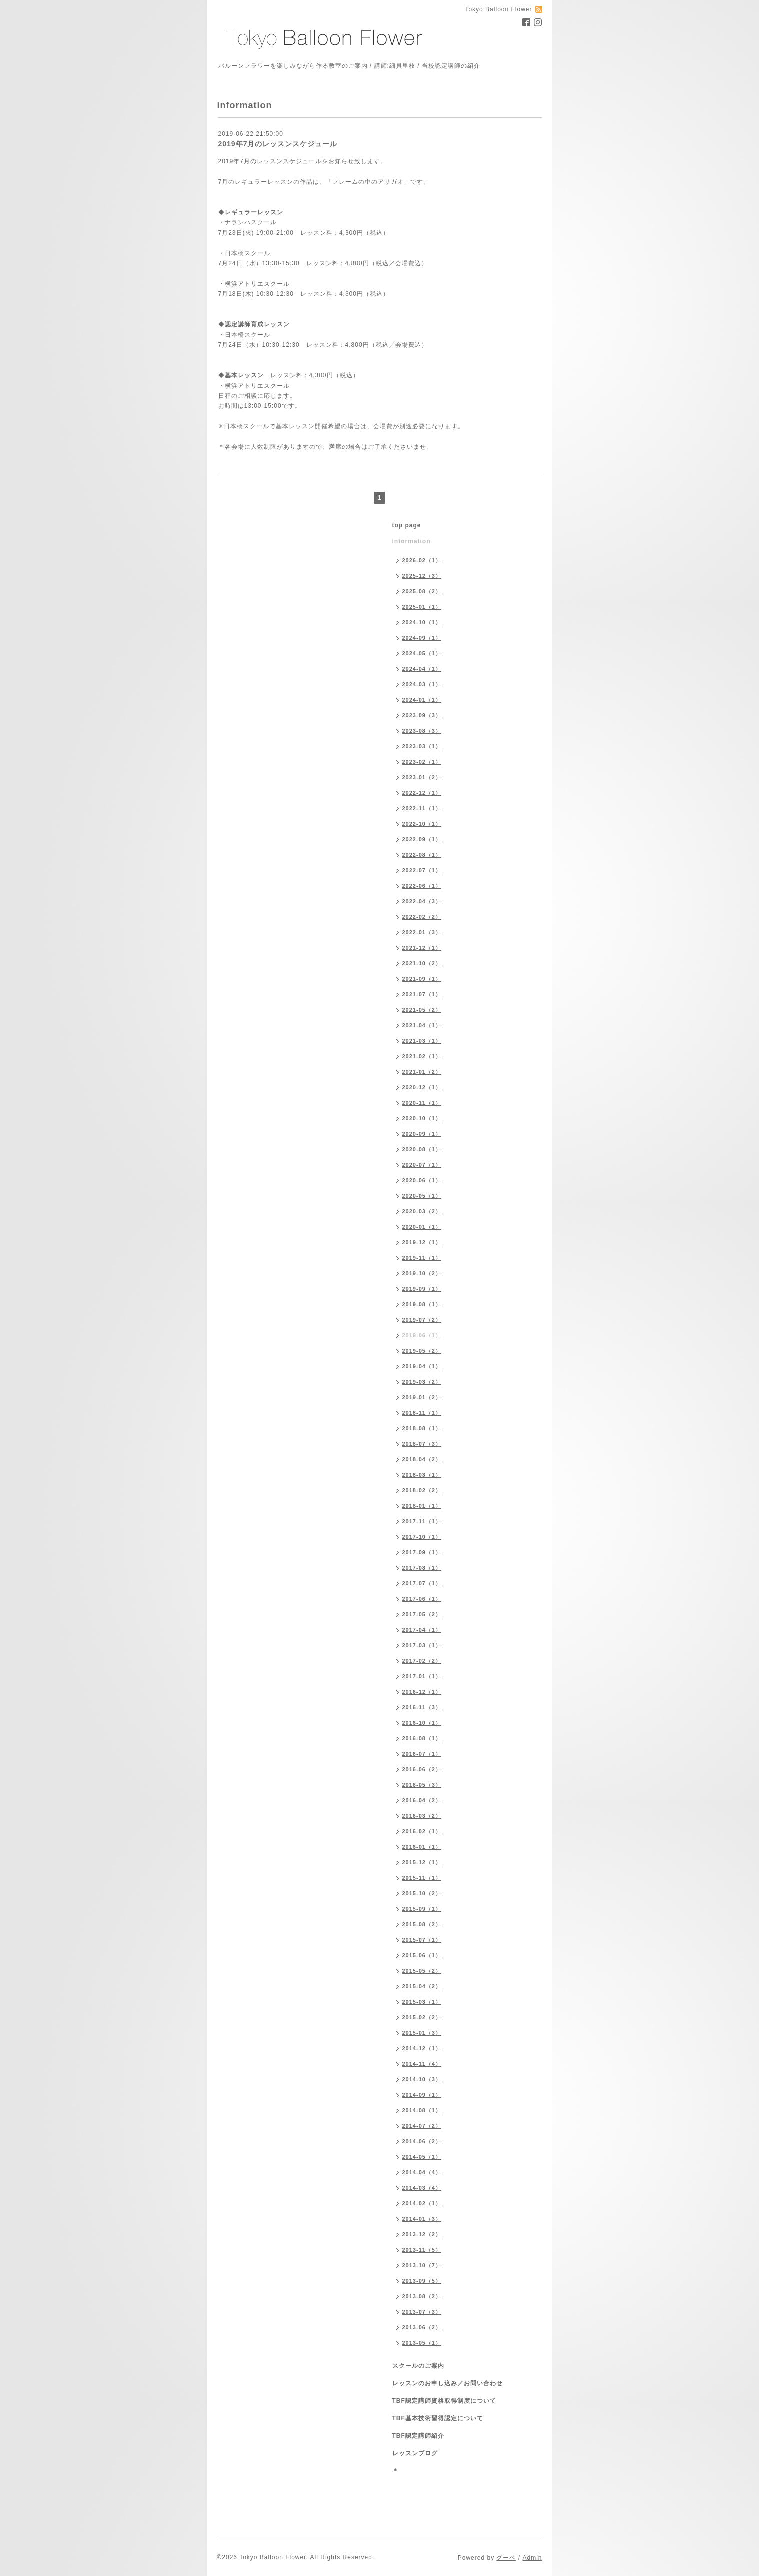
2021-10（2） (422, 963)
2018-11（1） (422, 1413)
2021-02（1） (422, 1056)
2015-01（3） (422, 2033)
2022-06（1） (422, 886)
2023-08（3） (422, 731)
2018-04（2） (422, 1459)
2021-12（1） (422, 948)
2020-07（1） (422, 1165)
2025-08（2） (422, 591)
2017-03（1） (422, 1645)
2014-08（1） (422, 2110)
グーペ (506, 2557)
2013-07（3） (422, 2312)
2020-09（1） (422, 1134)
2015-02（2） (422, 2017)
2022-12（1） (422, 793)
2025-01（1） (422, 607)
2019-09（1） (422, 1289)
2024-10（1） (422, 622)
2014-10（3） (422, 2079)
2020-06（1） (422, 1180)
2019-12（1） (422, 1242)
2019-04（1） (422, 1366)
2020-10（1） (422, 1118)
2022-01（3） (422, 932)
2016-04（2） (422, 1800)
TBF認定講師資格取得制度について (444, 2400)
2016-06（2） (422, 1769)
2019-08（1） (422, 1304)
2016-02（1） (422, 1831)
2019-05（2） (422, 1351)
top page (406, 525)
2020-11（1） (422, 1103)
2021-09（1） (422, 979)
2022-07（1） (422, 870)
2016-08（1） (422, 1738)
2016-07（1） (422, 1754)
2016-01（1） (422, 1847)
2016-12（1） (422, 1692)
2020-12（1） (422, 1087)
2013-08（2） (422, 2296)
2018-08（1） (422, 1428)
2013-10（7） (422, 2265)
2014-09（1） (422, 2095)
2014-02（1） (422, 2203)
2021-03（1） (422, 1041)
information (411, 541)
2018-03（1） (422, 1475)
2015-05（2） (422, 1971)
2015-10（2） (422, 1893)
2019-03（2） (422, 1382)
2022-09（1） (422, 839)
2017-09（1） (422, 1552)
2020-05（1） (422, 1196)
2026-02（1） (422, 560)
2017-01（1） (422, 1676)
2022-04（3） (422, 901)
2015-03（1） (422, 2002)
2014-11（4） (422, 2064)
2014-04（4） (422, 2172)
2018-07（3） (422, 1444)
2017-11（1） (422, 1521)
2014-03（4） (422, 2188)
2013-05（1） (422, 2343)
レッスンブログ (415, 2453)
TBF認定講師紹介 (418, 2435)
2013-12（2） (422, 2234)
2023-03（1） (422, 746)
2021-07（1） (422, 994)
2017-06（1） (422, 1599)
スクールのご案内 (418, 2365)
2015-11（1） (422, 1878)
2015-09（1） (422, 1909)
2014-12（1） (422, 2048)
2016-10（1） (422, 1723)
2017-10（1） (422, 1537)
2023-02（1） (422, 762)
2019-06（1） (422, 1335)
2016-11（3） (422, 1707)
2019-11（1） (422, 1258)
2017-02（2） (422, 1661)
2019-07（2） (422, 1320)
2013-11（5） (422, 2250)
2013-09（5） (422, 2281)
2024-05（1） (422, 653)
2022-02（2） (422, 917)
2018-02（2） (422, 1490)
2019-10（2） (422, 1273)
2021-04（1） (422, 1025)
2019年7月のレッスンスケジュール (278, 144)
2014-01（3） (422, 2219)
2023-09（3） (422, 715)
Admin (532, 2557)
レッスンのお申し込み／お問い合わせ (447, 2383)
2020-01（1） (422, 1227)
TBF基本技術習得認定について (437, 2418)
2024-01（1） (422, 700)
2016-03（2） (422, 1816)
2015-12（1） (422, 1862)
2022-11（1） (422, 808)
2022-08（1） (422, 855)
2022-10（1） (422, 824)
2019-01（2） (422, 1397)
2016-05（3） (422, 1785)
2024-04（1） (422, 669)
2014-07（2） (422, 2126)
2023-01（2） (422, 777)
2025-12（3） (422, 576)
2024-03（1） (422, 684)
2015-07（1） (422, 1940)
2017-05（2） (422, 1614)
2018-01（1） (422, 1506)
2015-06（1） (422, 1955)
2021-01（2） (422, 1072)
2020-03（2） (422, 1211)
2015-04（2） (422, 1986)
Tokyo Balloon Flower (272, 2557)
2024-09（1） (422, 638)
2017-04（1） (422, 1630)
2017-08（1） (422, 1568)
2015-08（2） (422, 1924)
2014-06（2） (422, 2141)
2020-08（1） (422, 1149)
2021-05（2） (422, 1010)
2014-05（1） (422, 2157)
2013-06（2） (422, 2327)
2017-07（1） (422, 1583)
